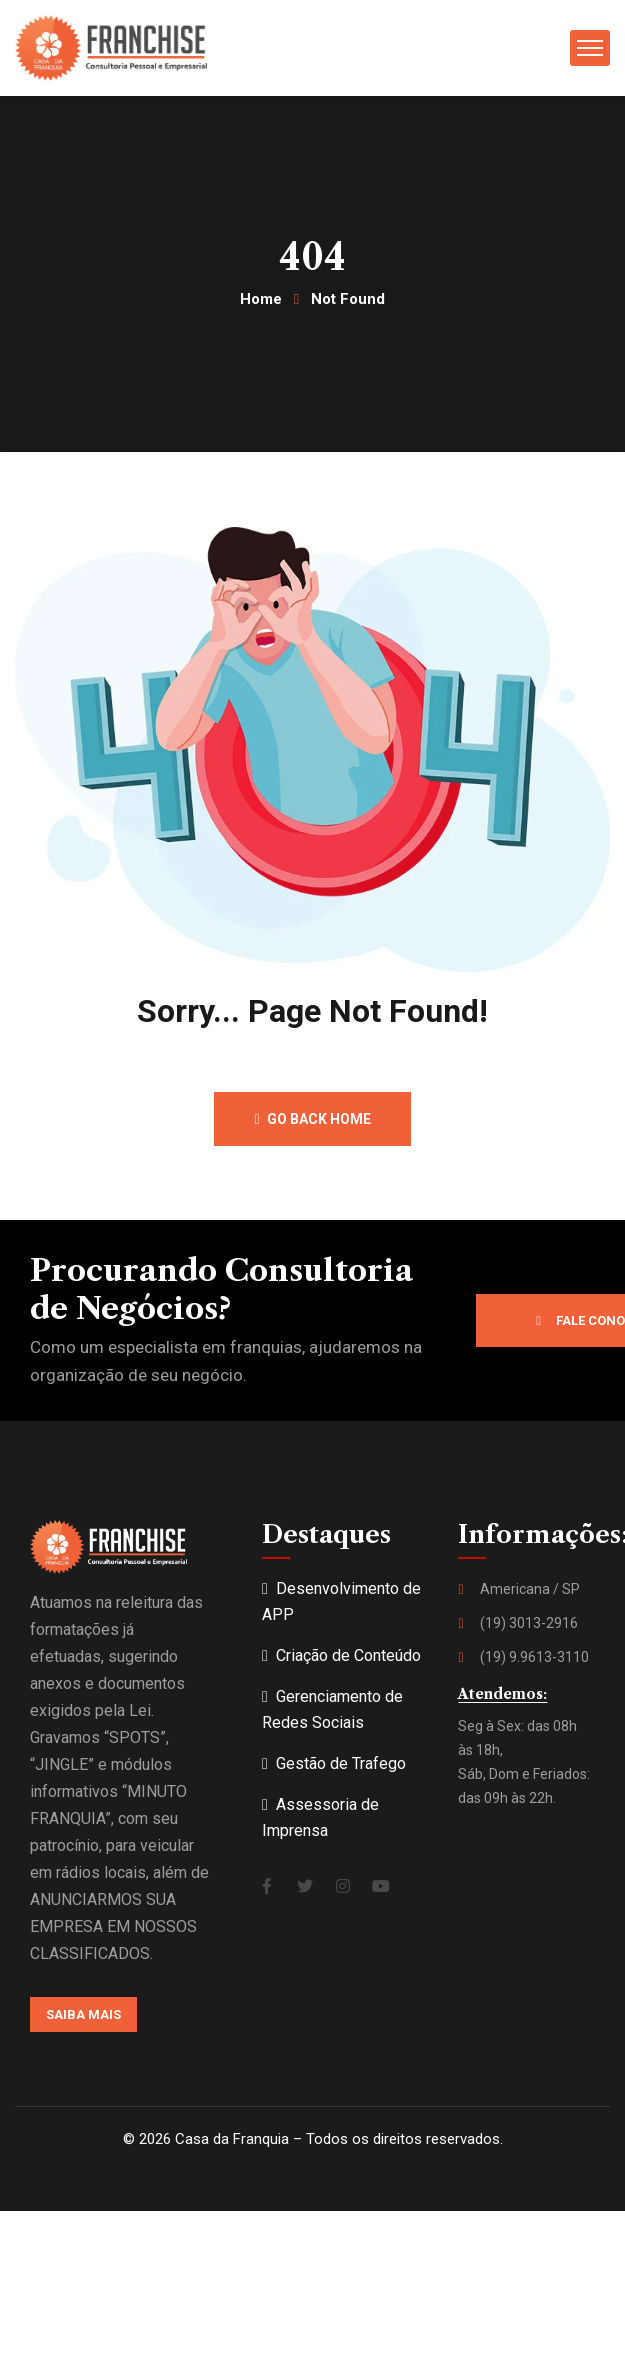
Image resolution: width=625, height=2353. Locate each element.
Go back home (312, 1119)
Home (261, 299)
